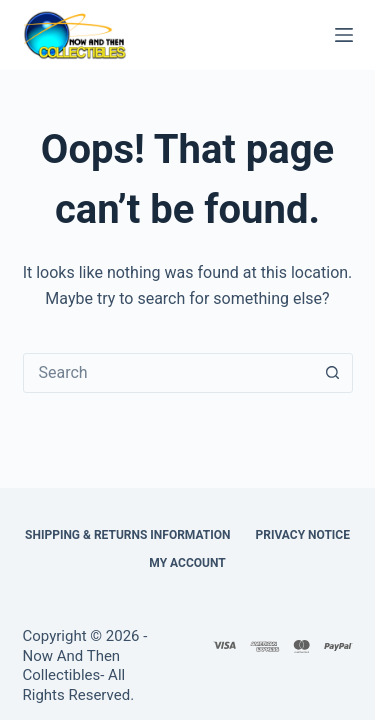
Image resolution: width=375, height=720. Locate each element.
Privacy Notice (303, 535)
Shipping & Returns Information (127, 535)
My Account (187, 563)
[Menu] (344, 35)
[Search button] (333, 373)
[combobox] (169, 373)
